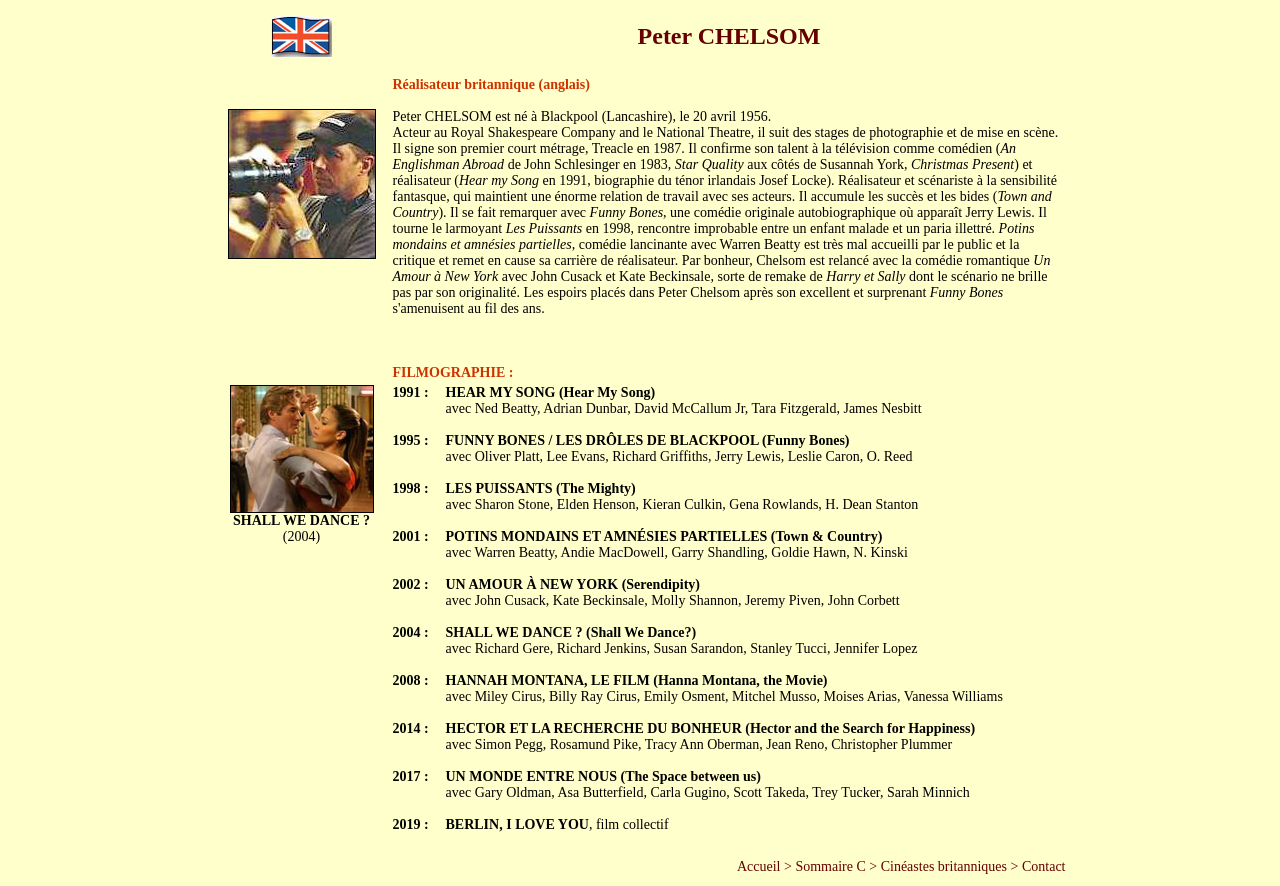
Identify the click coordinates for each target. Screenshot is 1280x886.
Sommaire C (830, 866)
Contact (1044, 866)
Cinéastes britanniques (944, 866)
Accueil (759, 866)
